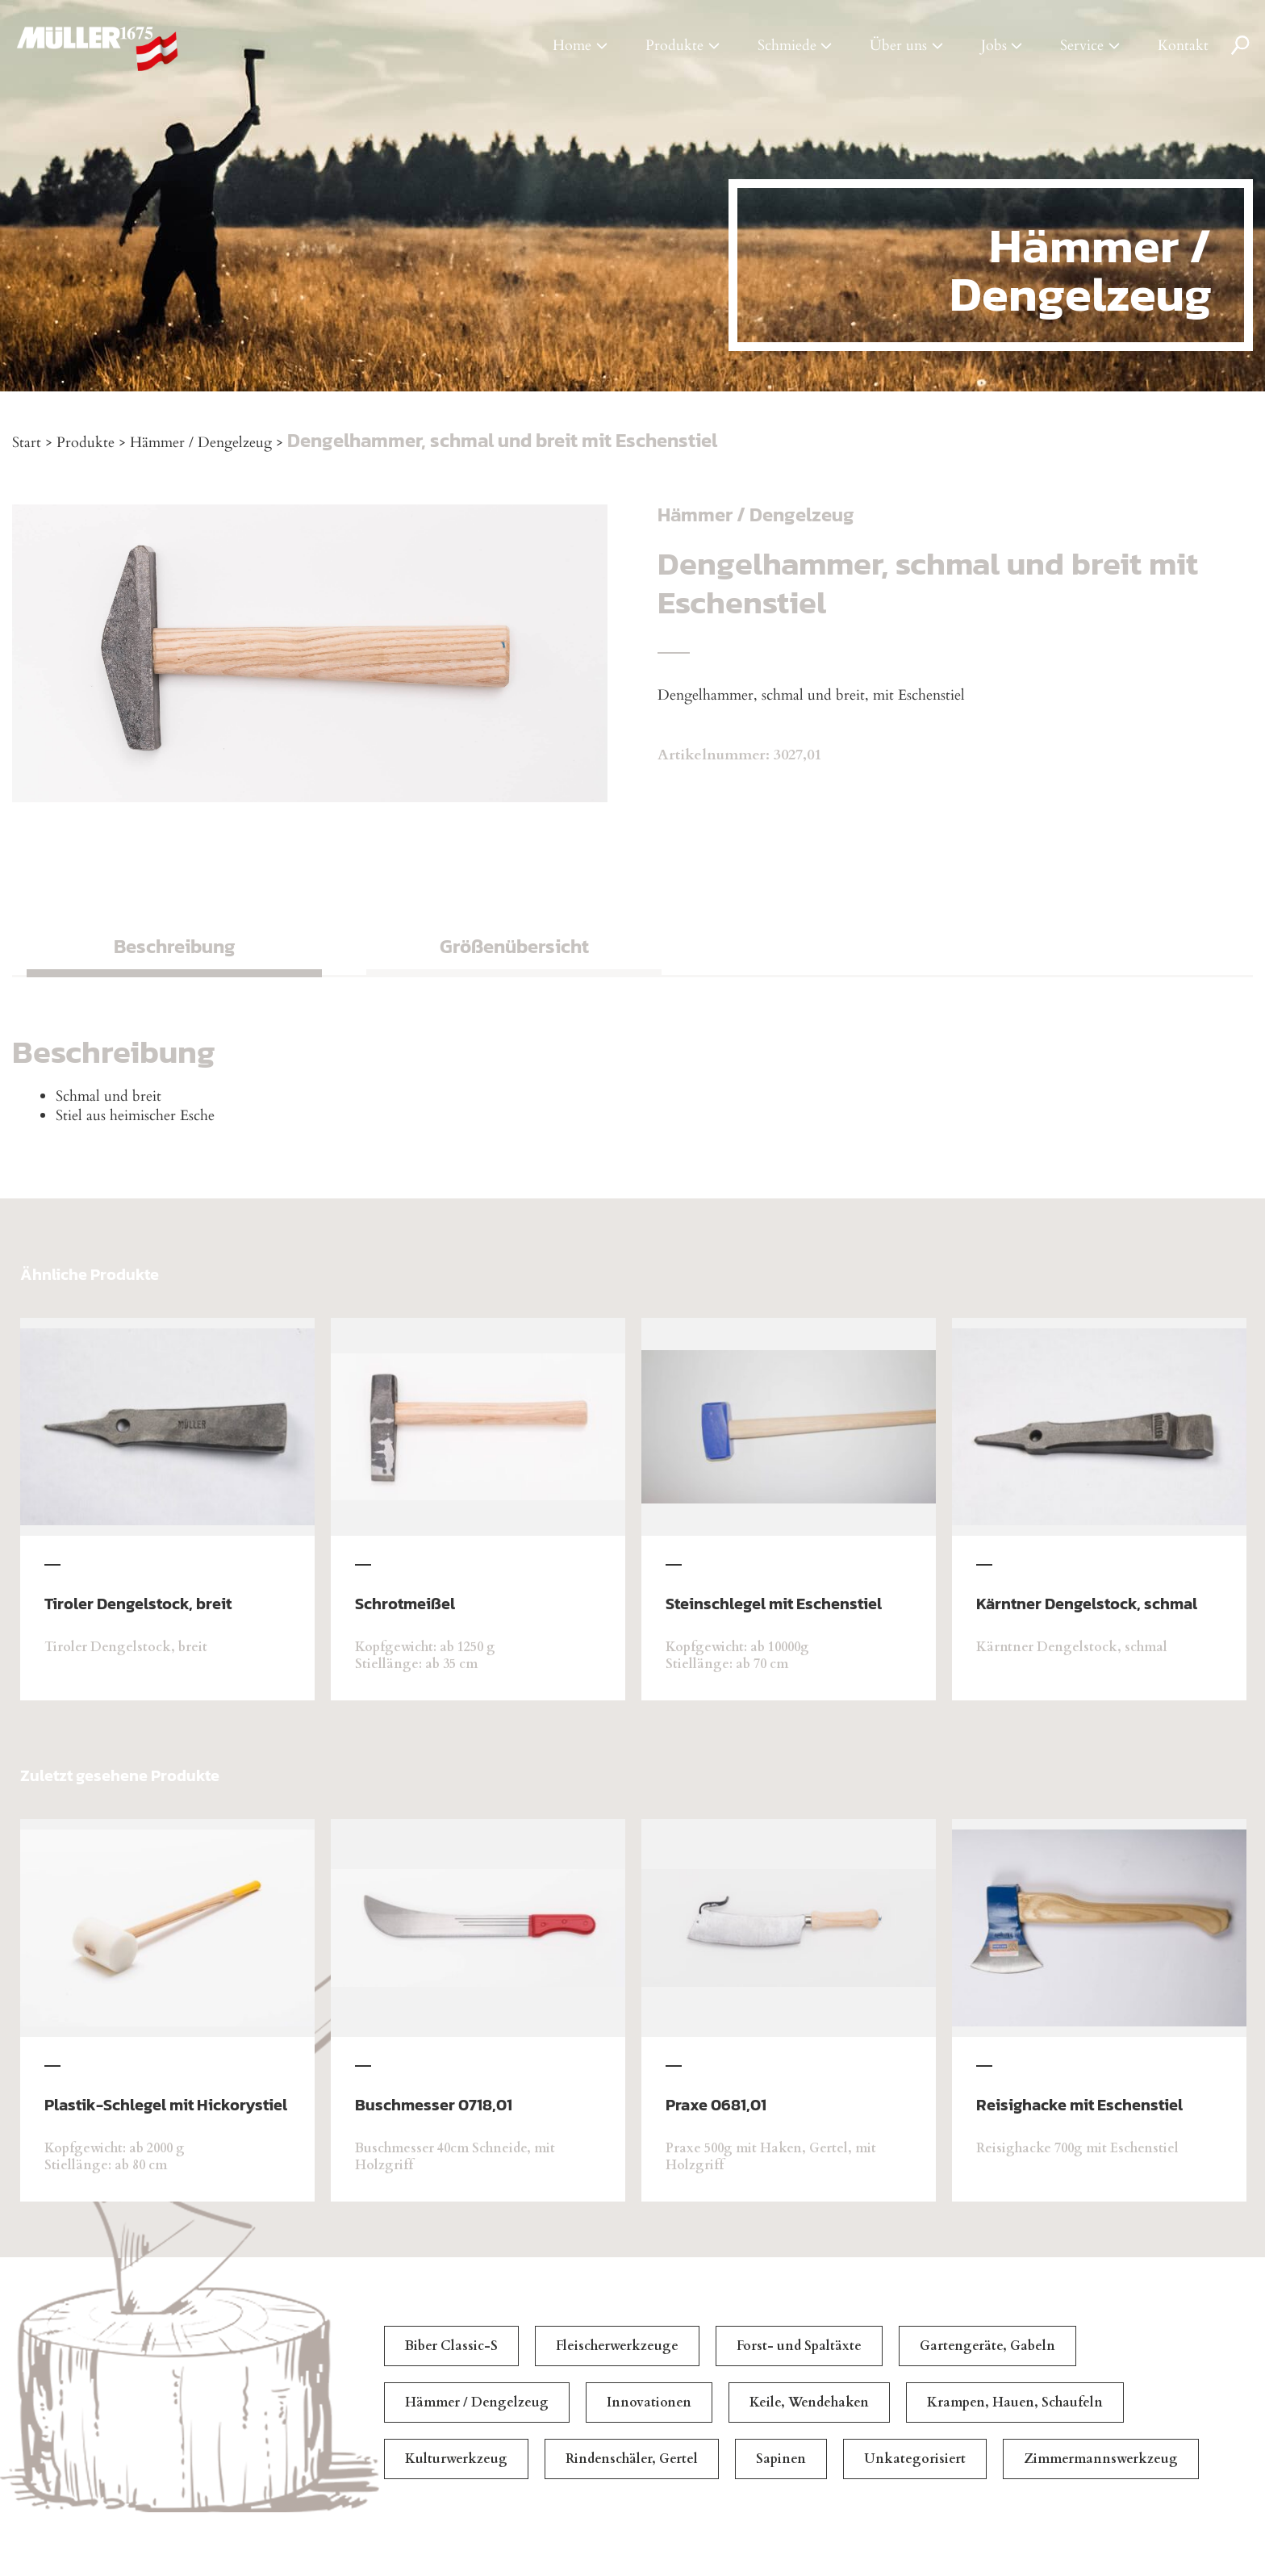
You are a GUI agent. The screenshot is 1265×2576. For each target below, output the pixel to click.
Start (26, 443)
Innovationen (649, 2402)
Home (572, 46)
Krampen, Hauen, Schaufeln (1015, 2402)
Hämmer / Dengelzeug (201, 443)
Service (1082, 46)
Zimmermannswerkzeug (1101, 2459)
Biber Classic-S (451, 2346)
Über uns (898, 46)
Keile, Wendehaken (809, 2402)
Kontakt (1183, 46)
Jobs (994, 46)
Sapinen (781, 2459)
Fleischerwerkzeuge (617, 2346)
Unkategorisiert (915, 2459)
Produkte (674, 46)
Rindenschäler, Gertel (632, 2459)
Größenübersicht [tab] (514, 946)
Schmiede (787, 46)
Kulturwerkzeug (456, 2459)
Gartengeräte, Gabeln (987, 2346)
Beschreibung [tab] (175, 946)
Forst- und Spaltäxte (799, 2346)
